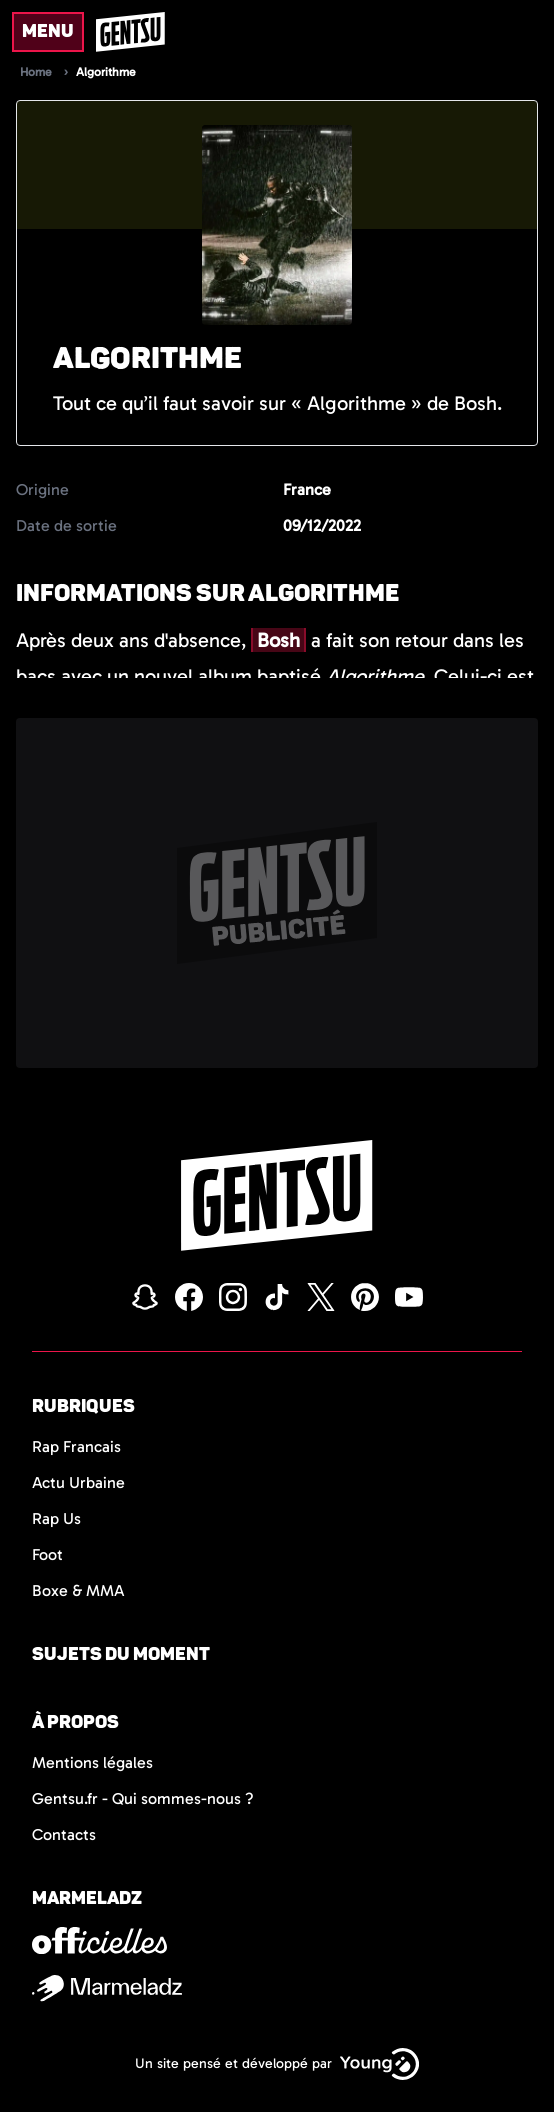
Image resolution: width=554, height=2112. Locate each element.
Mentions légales (92, 1762)
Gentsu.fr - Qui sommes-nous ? (143, 1798)
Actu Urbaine (78, 1482)
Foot (47, 1554)
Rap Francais (76, 1446)
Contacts (64, 1834)
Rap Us (56, 1518)
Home (36, 72)
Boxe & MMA (78, 1590)
